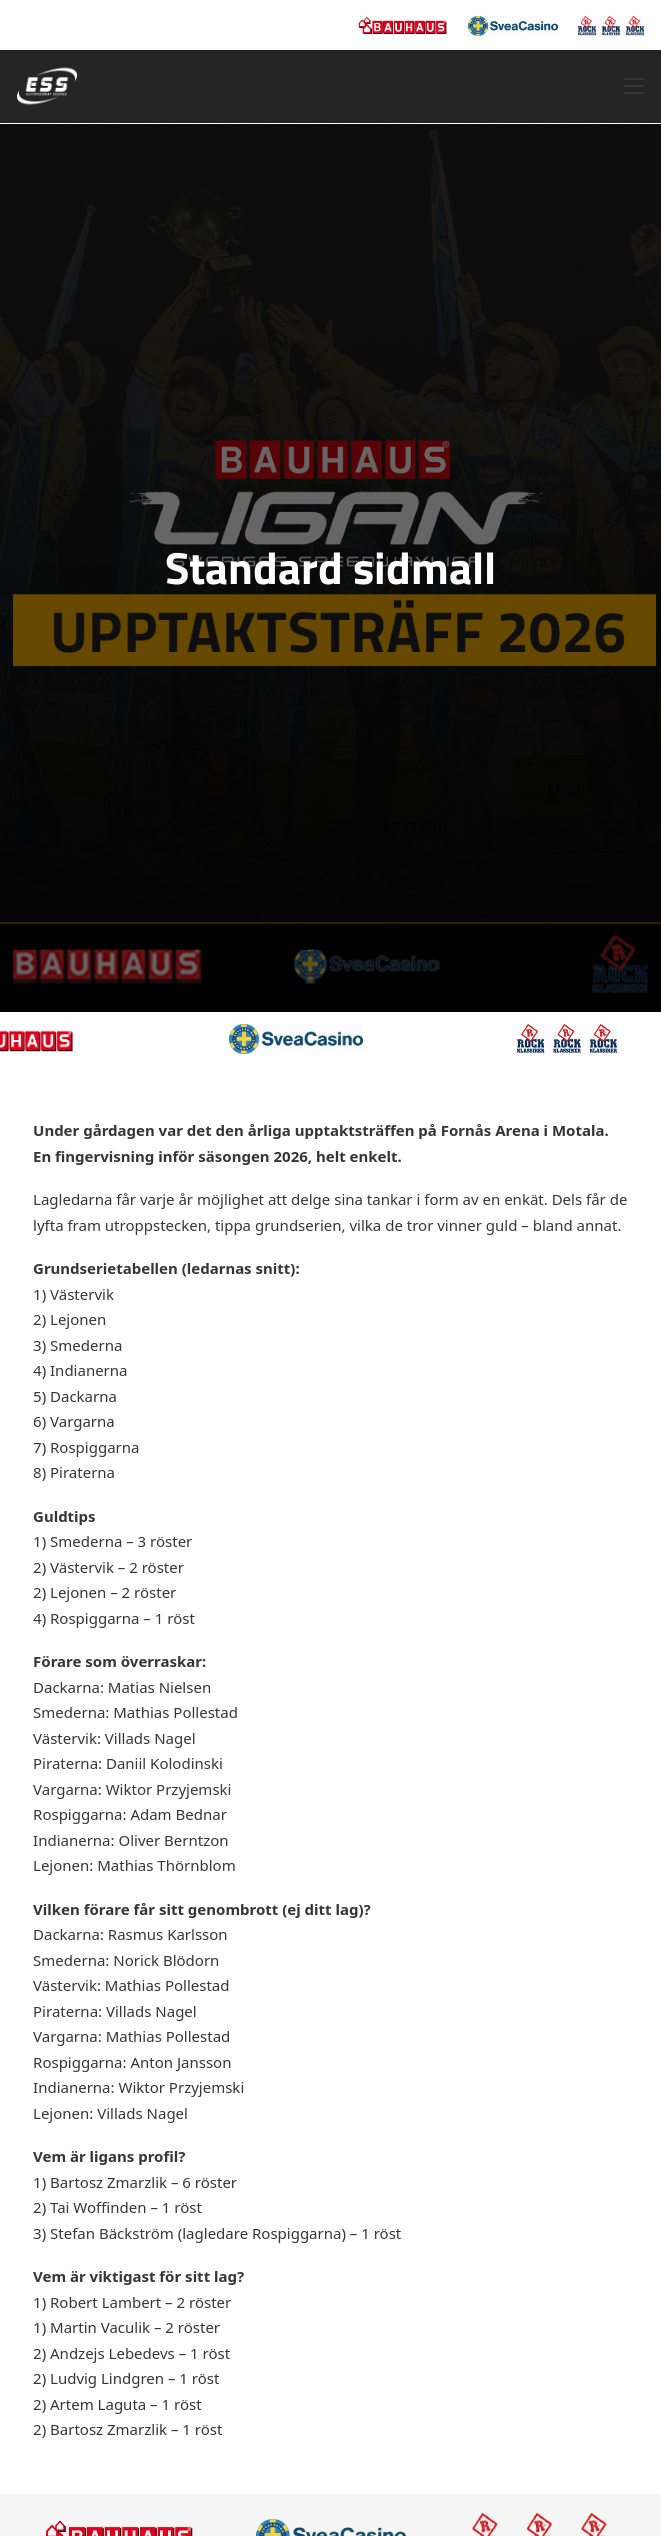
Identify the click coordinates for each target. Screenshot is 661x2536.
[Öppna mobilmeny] (634, 86)
